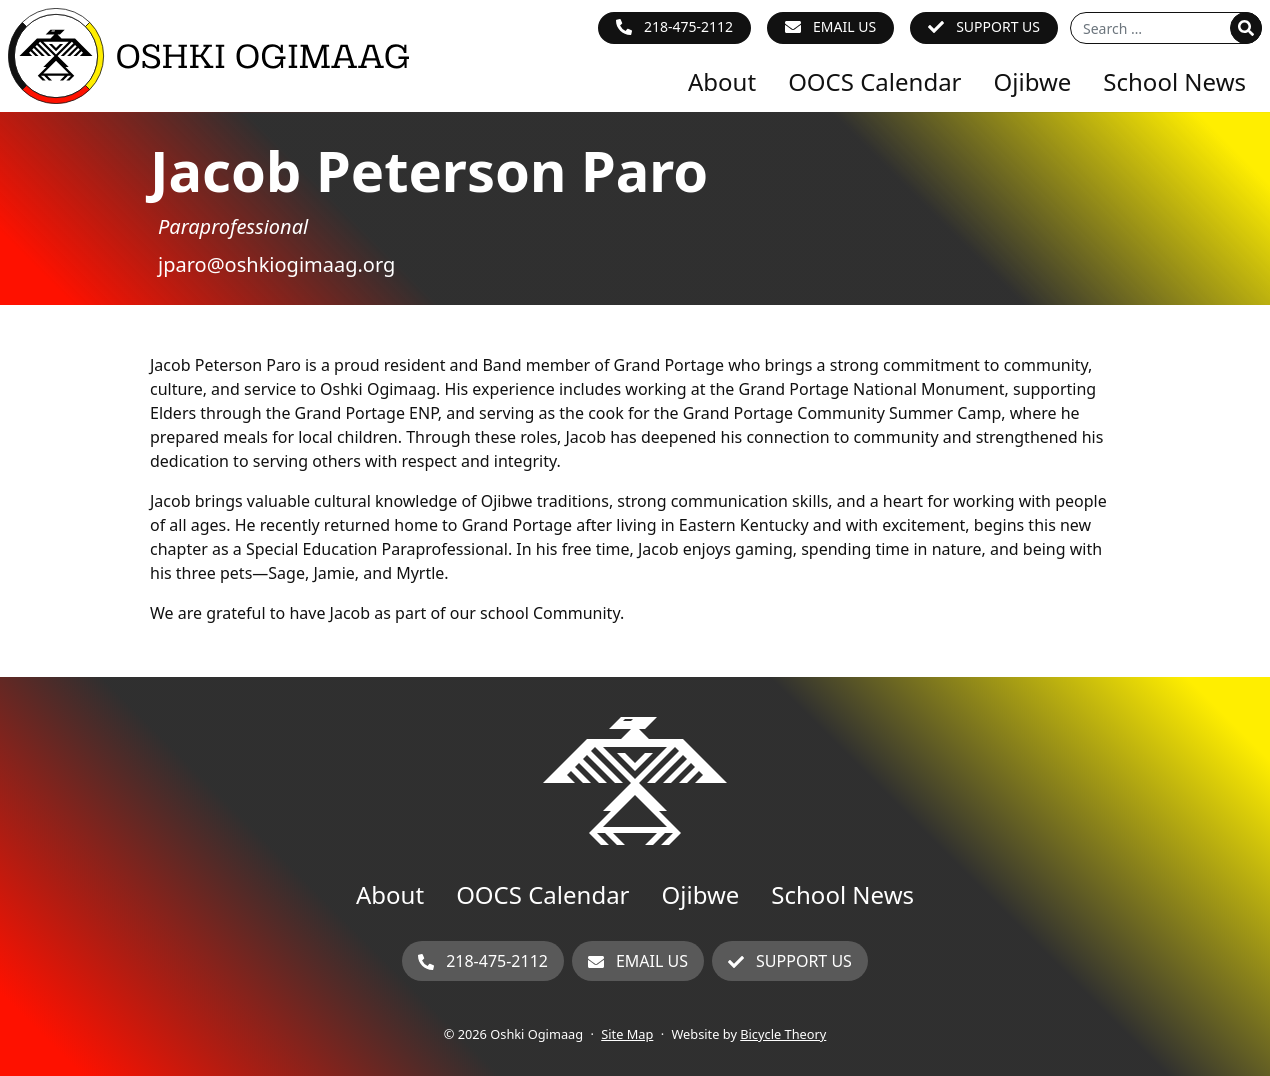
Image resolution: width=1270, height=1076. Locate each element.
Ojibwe (1033, 81)
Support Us (998, 26)
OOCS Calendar (874, 81)
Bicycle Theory (783, 1034)
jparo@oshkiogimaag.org (276, 264)
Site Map (627, 1034)
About (722, 81)
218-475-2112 (688, 26)
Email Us (844, 26)
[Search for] (1166, 28)
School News (1174, 81)
